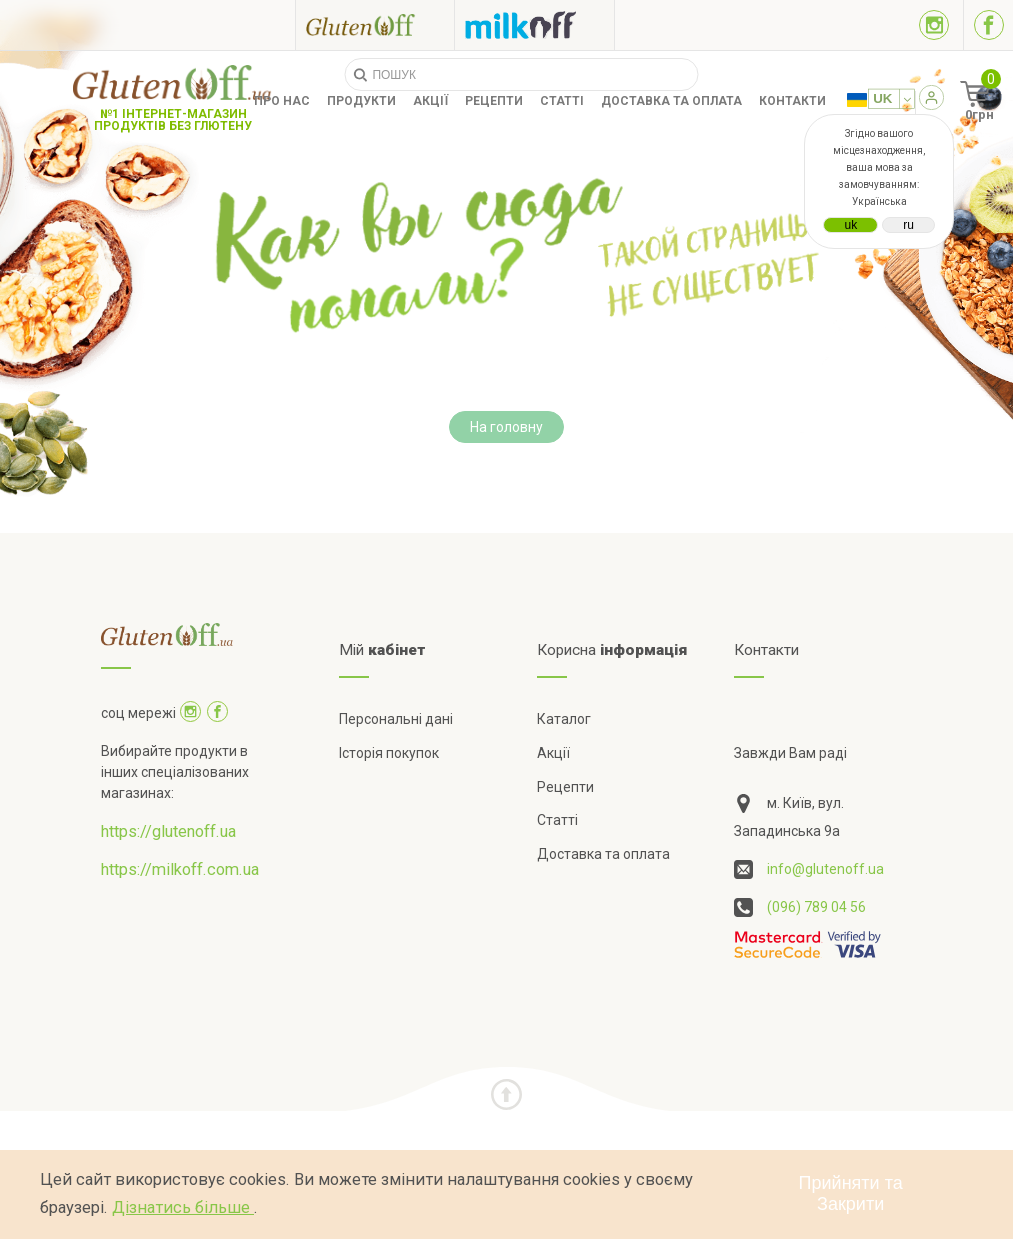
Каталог (564, 719)
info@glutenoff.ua (825, 869)
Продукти (361, 101)
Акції (430, 101)
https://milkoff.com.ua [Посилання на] (180, 869)
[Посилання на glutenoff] (375, 24)
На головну (506, 427)
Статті (562, 101)
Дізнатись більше (183, 1207)
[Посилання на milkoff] (534, 25)
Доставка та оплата (671, 101)
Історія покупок (389, 753)
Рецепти (494, 101)
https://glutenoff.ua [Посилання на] (168, 831)
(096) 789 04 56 (816, 907)
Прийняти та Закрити (851, 1193)
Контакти (792, 101)
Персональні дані (396, 719)
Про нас (282, 101)
